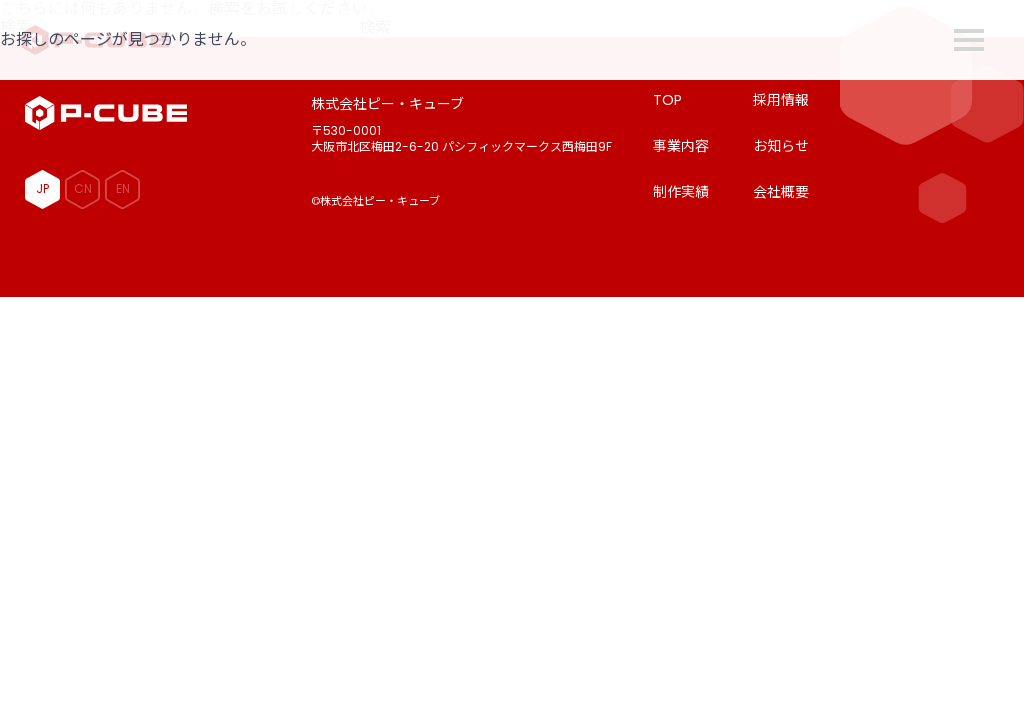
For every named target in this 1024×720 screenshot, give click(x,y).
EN (123, 188)
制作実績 (681, 192)
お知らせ (781, 146)
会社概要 (781, 192)
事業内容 (681, 146)
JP (42, 188)
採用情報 (781, 100)
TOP (667, 100)
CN (83, 188)
